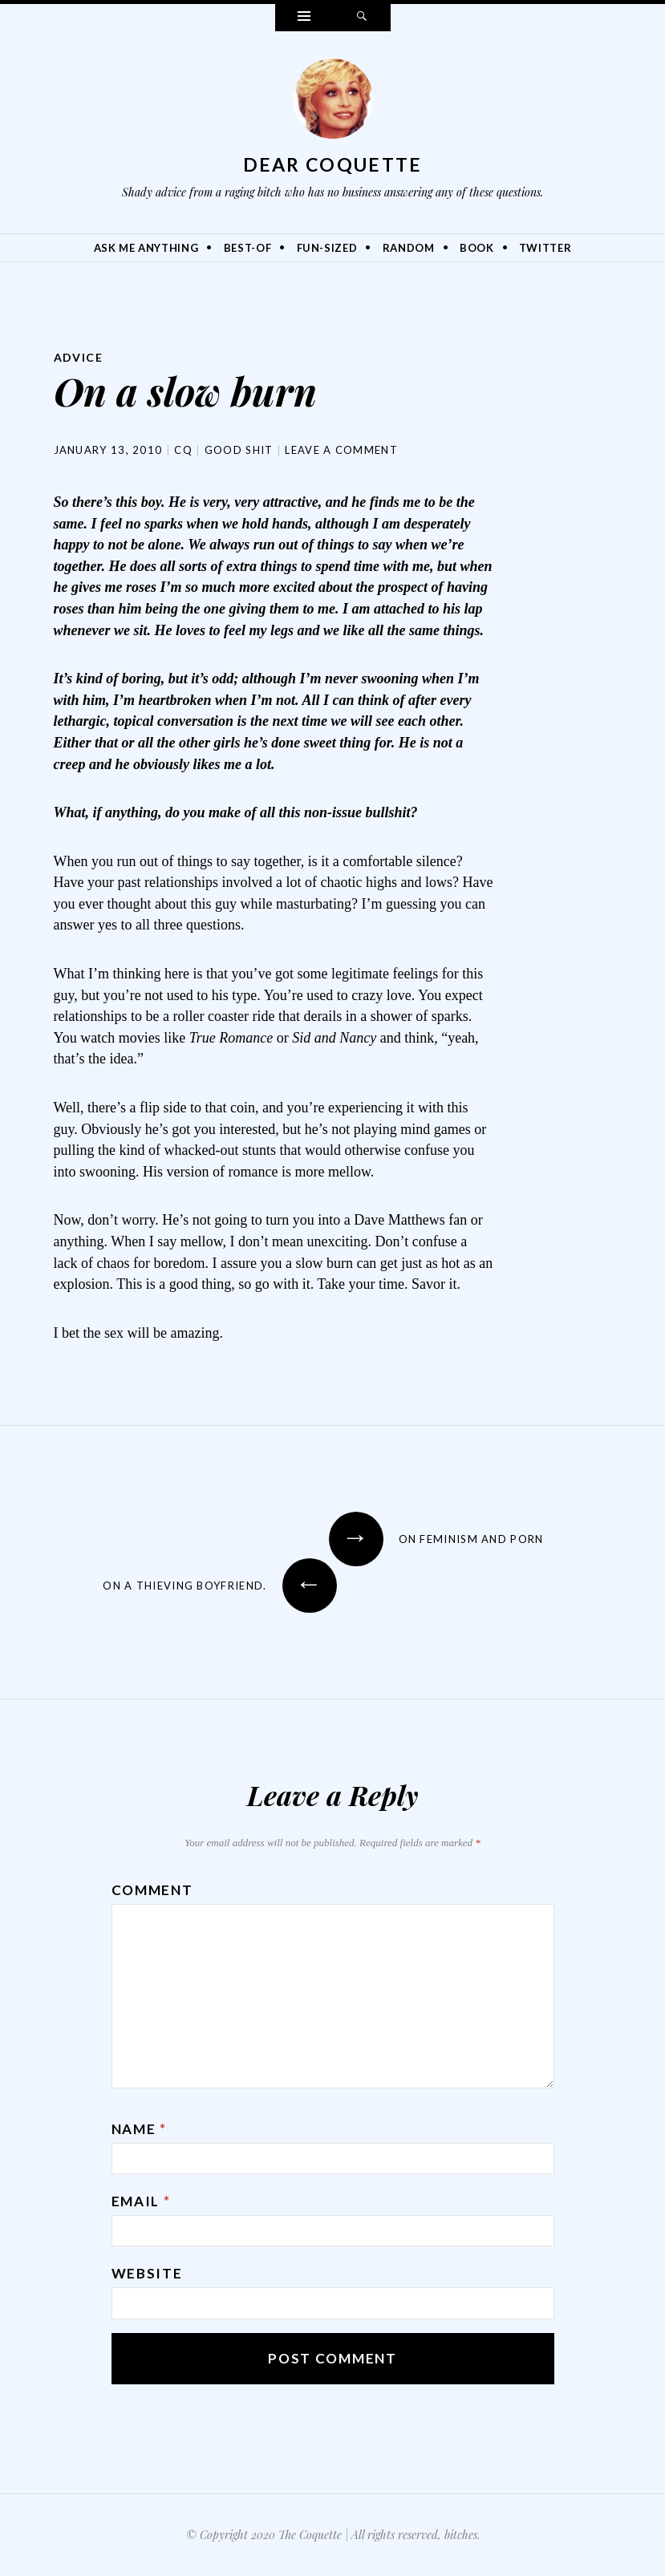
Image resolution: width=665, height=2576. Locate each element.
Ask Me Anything (146, 247)
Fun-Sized (327, 247)
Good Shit (239, 450)
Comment (152, 1889)
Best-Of (248, 247)
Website (147, 2273)
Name (139, 2128)
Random (409, 247)
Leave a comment (341, 450)
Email (141, 2201)
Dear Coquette (333, 164)
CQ (183, 450)
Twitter (545, 247)
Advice (78, 357)
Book (477, 247)
